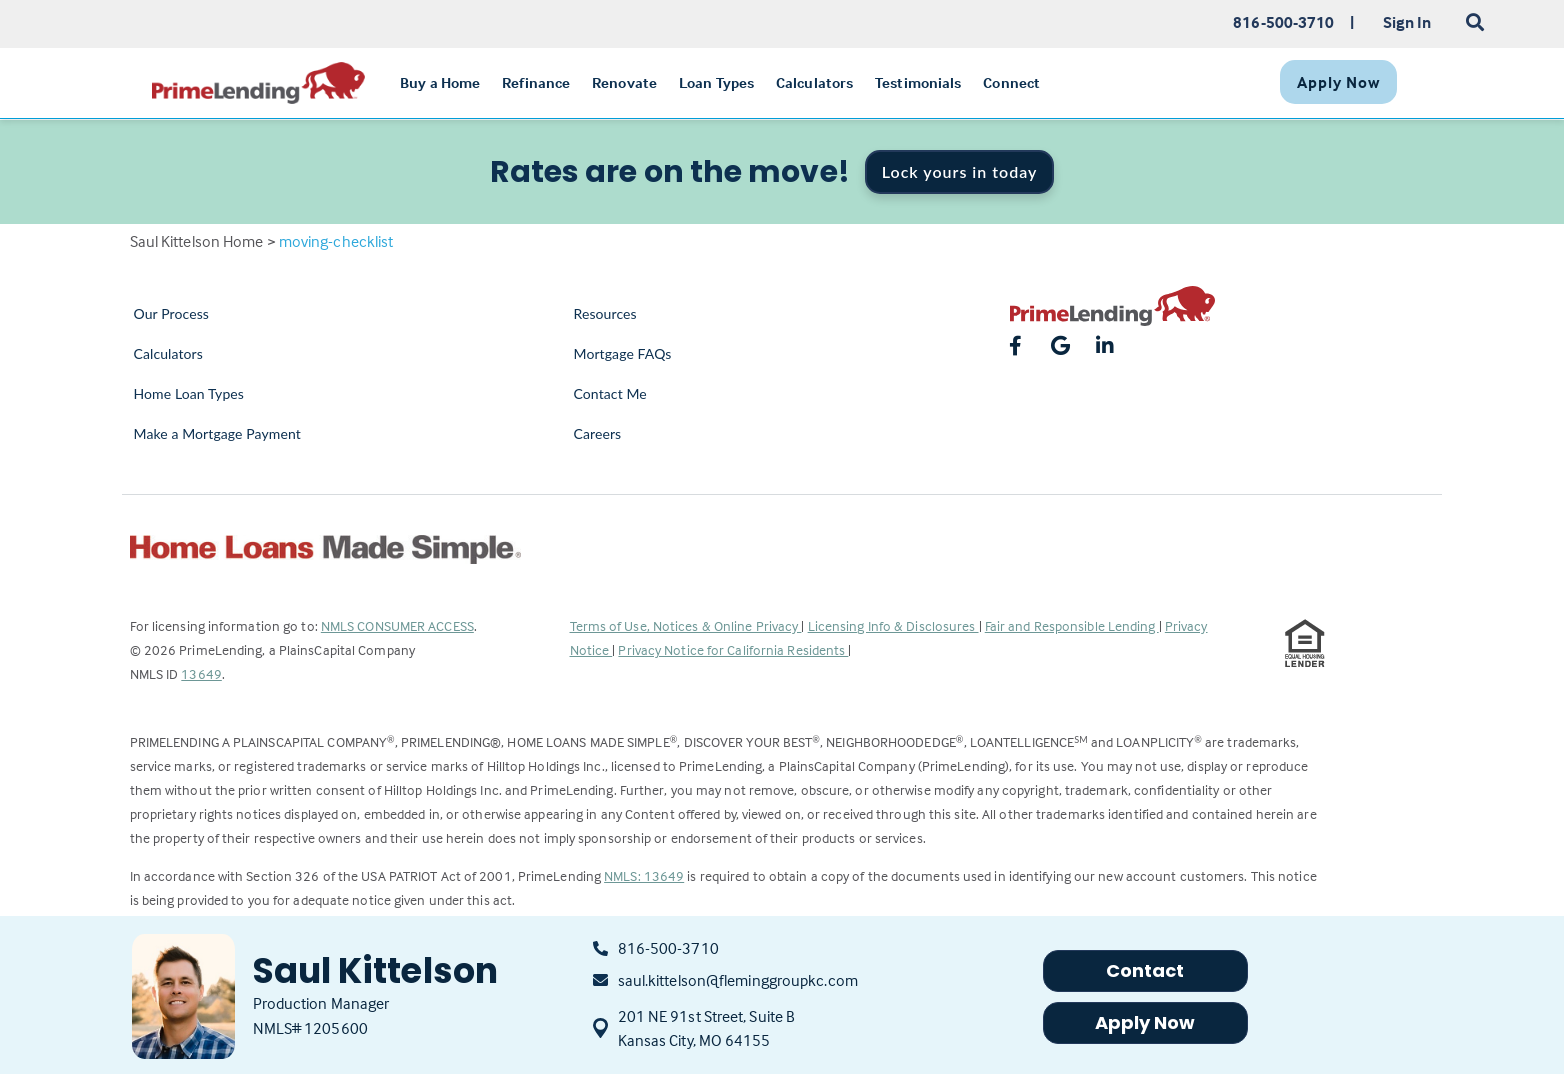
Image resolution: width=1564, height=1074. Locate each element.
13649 (201, 673)
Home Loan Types (189, 393)
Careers (598, 433)
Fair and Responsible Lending (1072, 625)
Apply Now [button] (1145, 1022)
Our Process (172, 313)
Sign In (1407, 22)
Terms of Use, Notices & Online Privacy (686, 625)
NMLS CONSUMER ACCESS (397, 625)
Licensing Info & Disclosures (893, 625)
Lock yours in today (960, 171)
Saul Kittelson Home (197, 241)
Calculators (168, 353)
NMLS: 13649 (644, 875)
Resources (605, 313)
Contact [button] (1145, 970)
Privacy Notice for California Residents (733, 649)
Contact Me (610, 393)
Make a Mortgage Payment (217, 433)
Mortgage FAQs (623, 353)
